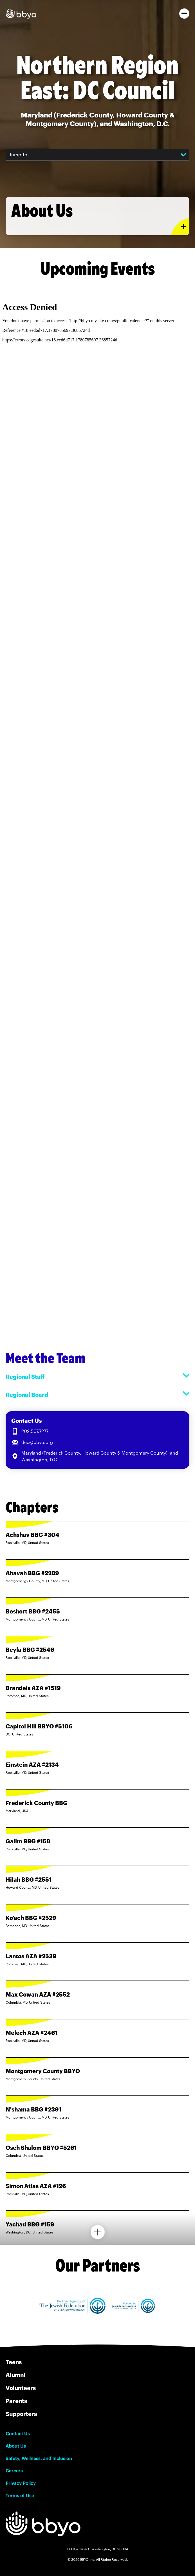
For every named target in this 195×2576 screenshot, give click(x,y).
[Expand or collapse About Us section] (180, 226)
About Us (16, 2446)
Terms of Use (20, 2495)
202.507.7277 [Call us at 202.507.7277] (34, 1431)
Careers (14, 2470)
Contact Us (18, 2433)
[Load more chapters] (98, 2232)
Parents (16, 2400)
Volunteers (21, 2387)
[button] (184, 13)
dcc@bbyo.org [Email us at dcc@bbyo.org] (37, 1442)
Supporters (21, 2413)
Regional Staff (97, 1376)
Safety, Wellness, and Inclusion (39, 2458)
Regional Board (97, 1394)
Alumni (15, 2374)
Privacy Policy (21, 2483)
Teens (14, 2362)
